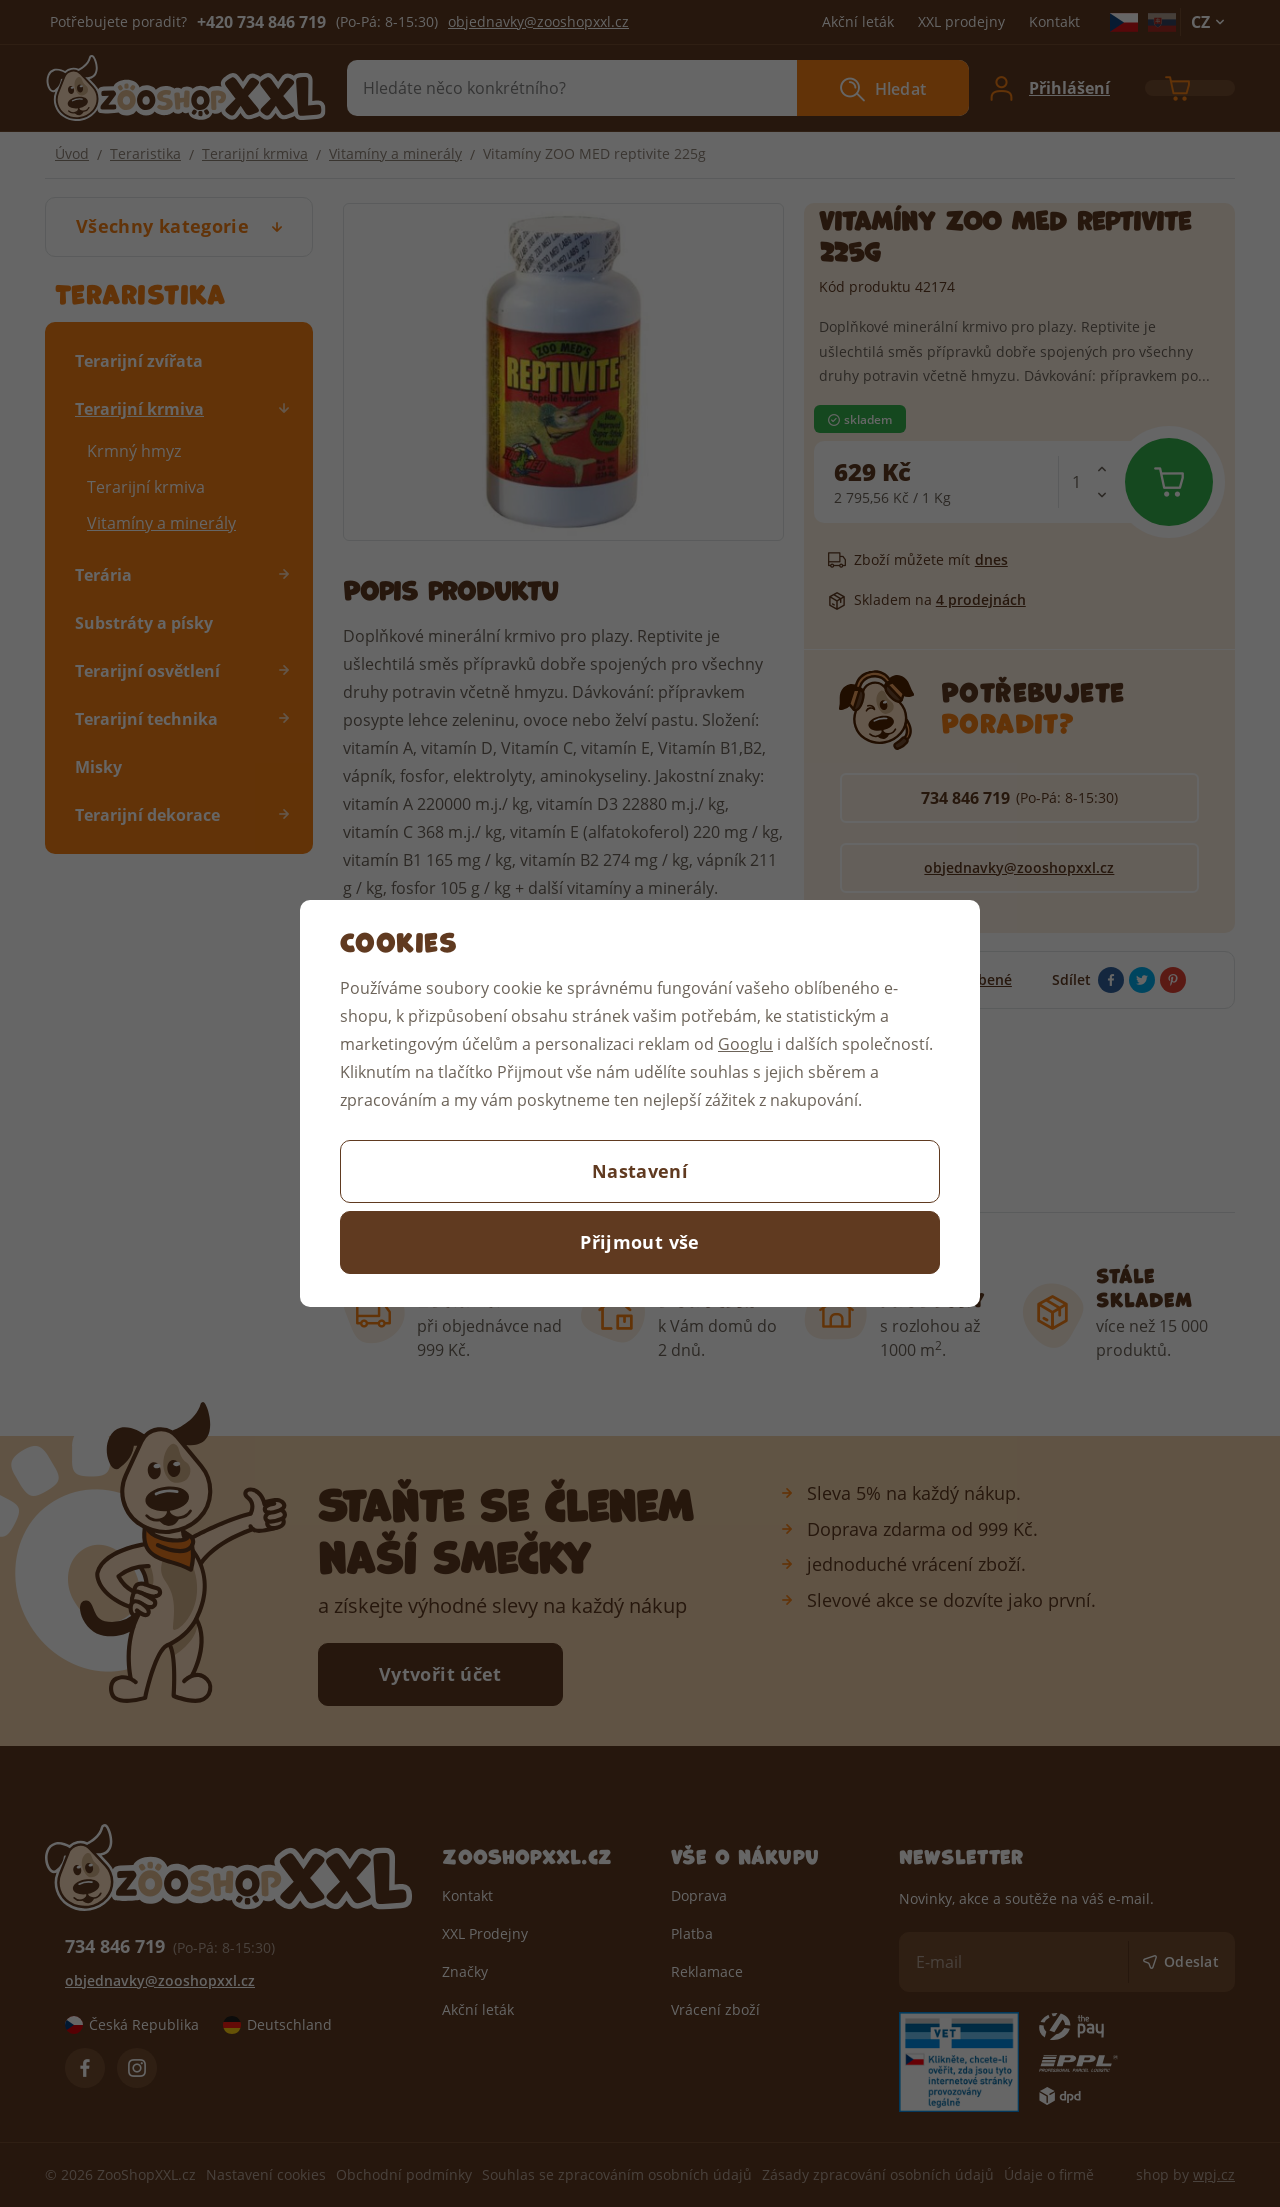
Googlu (745, 1043)
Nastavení (640, 1171)
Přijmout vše (639, 1242)
